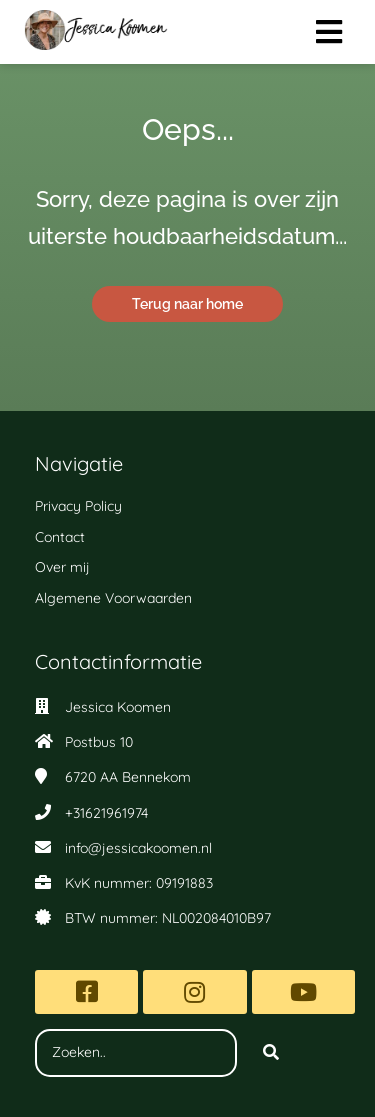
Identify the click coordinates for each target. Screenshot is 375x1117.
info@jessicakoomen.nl (138, 848)
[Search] (271, 1053)
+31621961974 (106, 813)
